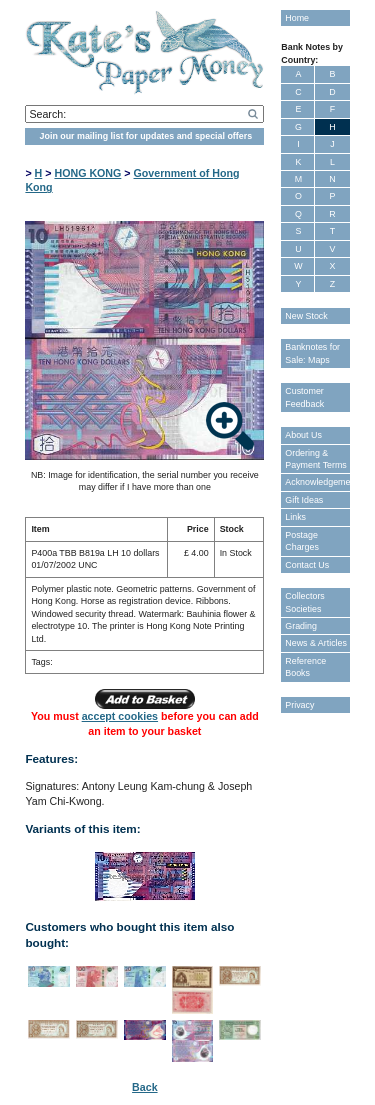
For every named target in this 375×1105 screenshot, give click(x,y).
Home (297, 18)
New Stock (306, 316)
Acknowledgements (317, 482)
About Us (303, 435)
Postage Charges (302, 541)
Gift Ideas (304, 500)
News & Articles (316, 643)
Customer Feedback (304, 397)
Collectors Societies (304, 602)
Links (295, 517)
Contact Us (307, 565)
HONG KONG (87, 173)
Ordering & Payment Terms (316, 459)
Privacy (299, 705)
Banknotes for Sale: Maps (312, 353)
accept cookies (120, 716)
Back (144, 1087)
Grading (301, 626)
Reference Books (305, 667)
